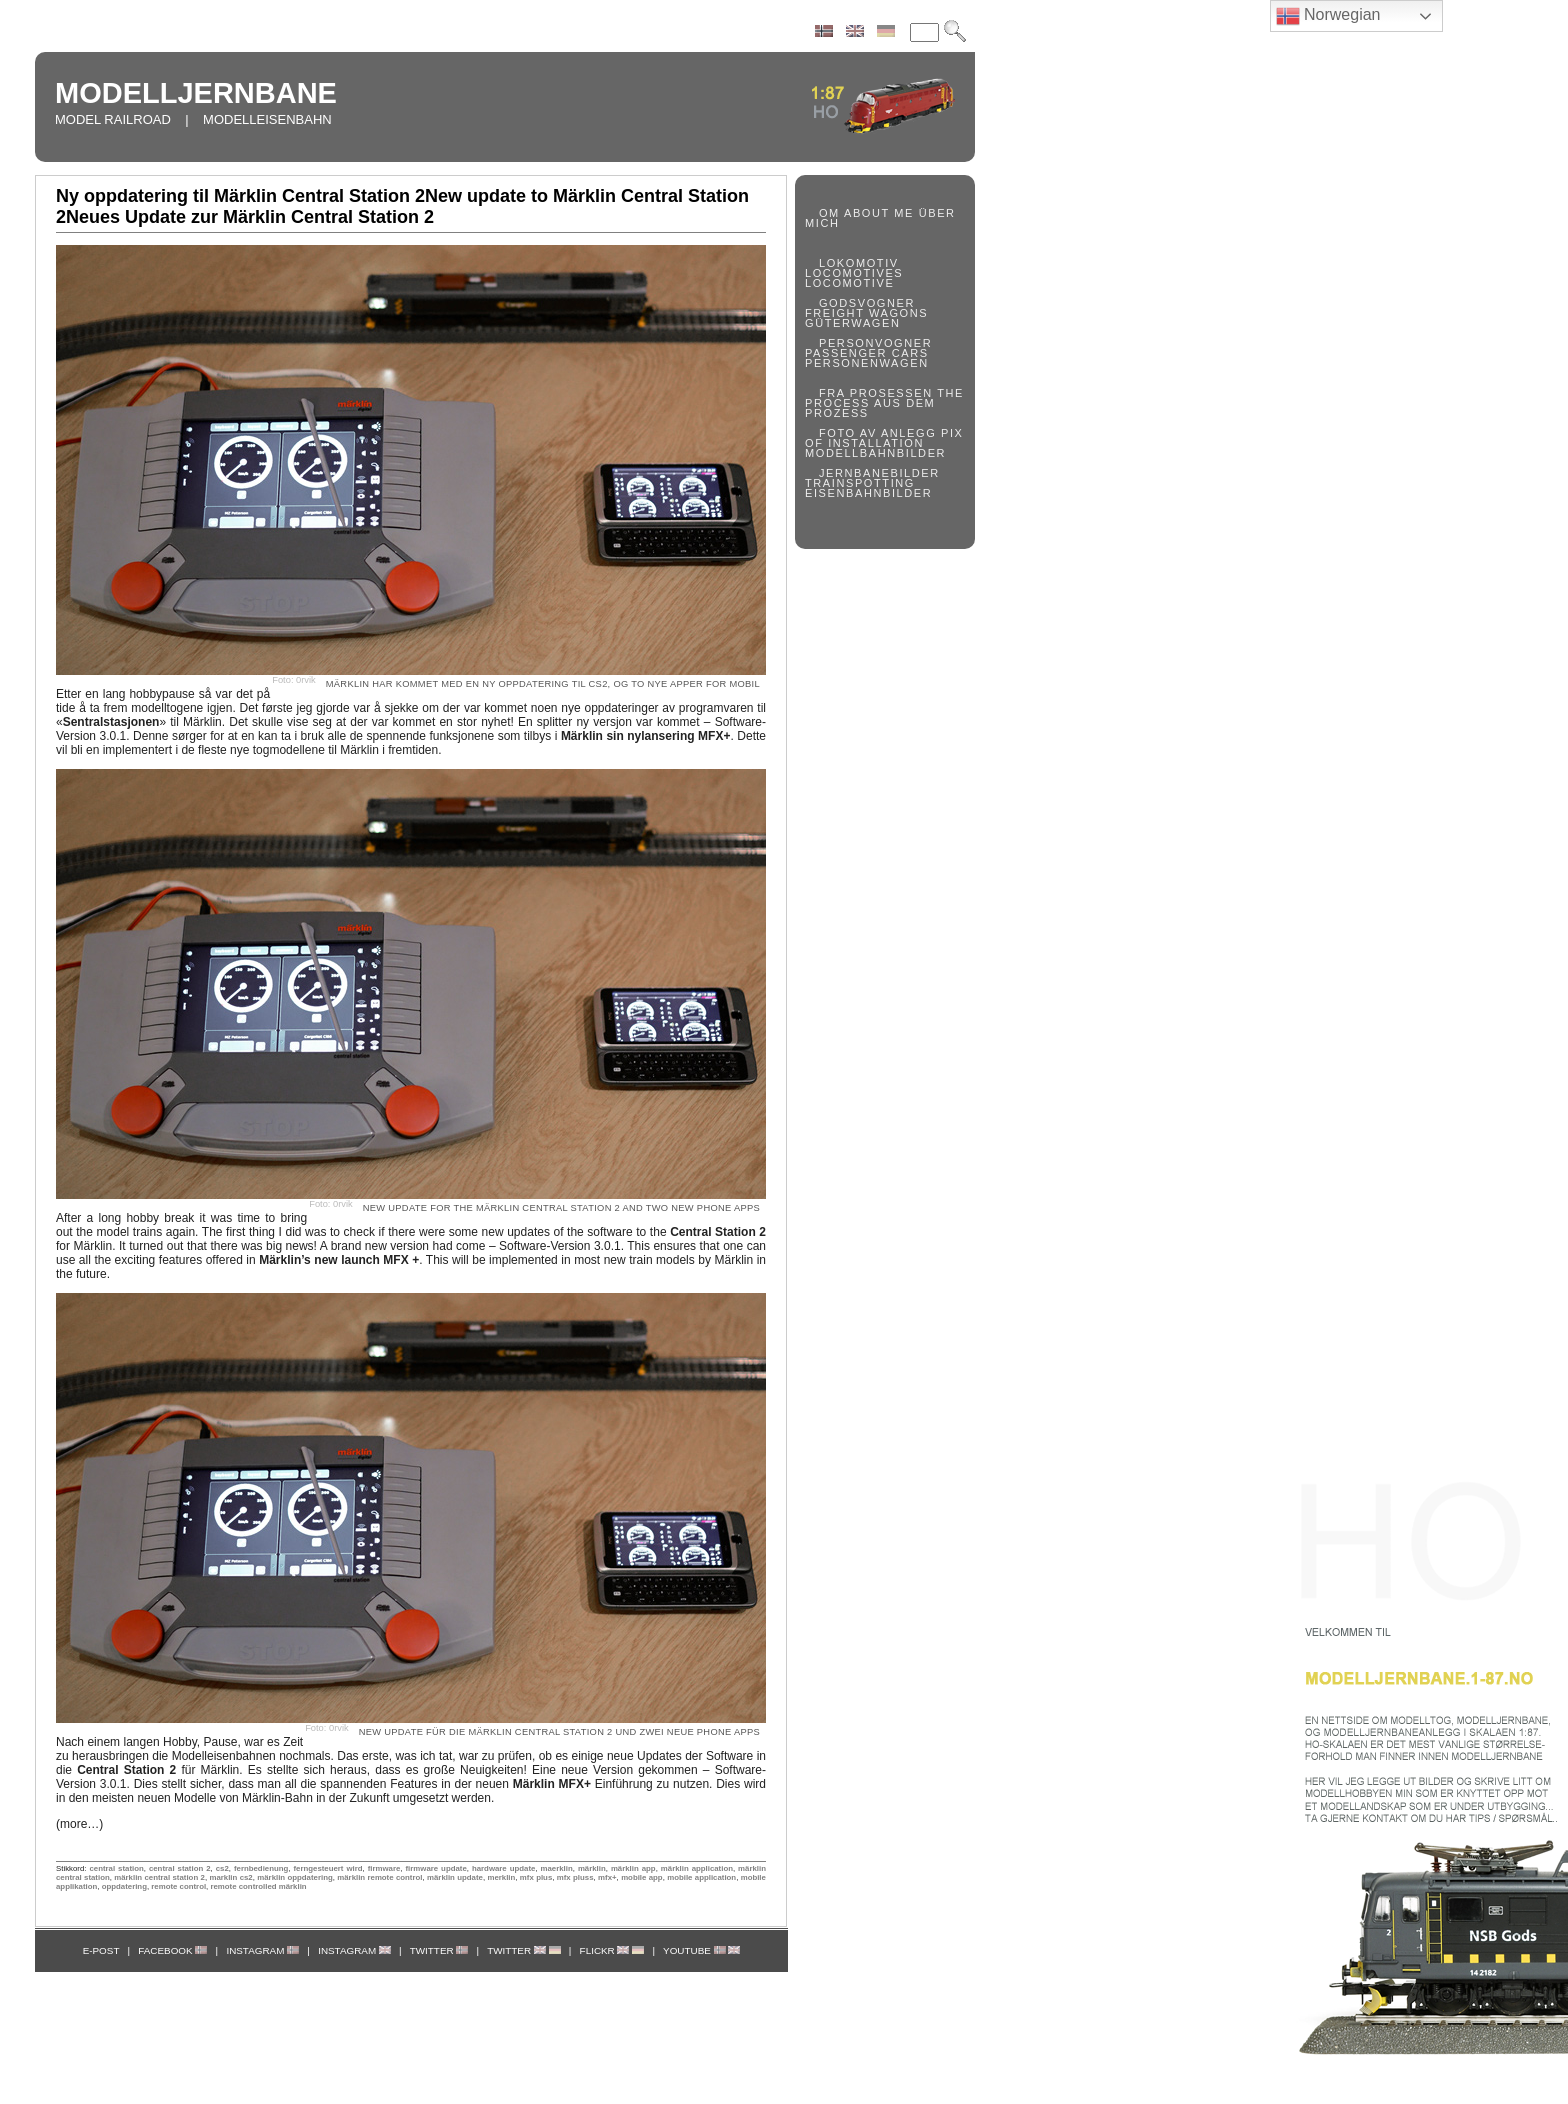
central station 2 (180, 1868)
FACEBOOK (172, 1950)
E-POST (101, 1950)
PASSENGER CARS (867, 353)
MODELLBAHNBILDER (875, 453)
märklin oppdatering (294, 1877)
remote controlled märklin (258, 1886)
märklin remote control (379, 1877)
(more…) (79, 1824)
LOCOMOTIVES (854, 273)
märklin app (633, 1868)
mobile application (701, 1877)
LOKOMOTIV (859, 263)
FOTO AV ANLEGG (877, 433)
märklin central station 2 (159, 1877)
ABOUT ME (879, 213)
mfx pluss (575, 1877)
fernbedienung (261, 1868)
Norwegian (1328, 16)
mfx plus (536, 1877)
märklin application (697, 1868)
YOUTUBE (701, 1950)
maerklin (557, 1868)
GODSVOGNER (867, 303)
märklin (592, 1868)
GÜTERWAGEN (852, 323)
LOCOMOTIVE (849, 283)
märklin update (455, 1877)
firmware (384, 1868)
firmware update (436, 1868)
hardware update (503, 1868)
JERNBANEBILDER (879, 473)
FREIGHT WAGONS (866, 313)
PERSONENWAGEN (867, 363)
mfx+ (607, 1877)
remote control (178, 1886)
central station (116, 1868)
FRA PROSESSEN (876, 393)
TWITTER (439, 1950)
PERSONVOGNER (875, 343)
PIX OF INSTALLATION (884, 438)
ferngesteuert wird (327, 1868)
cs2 (222, 1868)
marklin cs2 (230, 1877)
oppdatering (124, 1886)
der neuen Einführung (553, 1784)
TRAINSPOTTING (860, 483)
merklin (501, 1877)
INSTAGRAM (262, 1950)
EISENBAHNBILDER (868, 493)
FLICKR (612, 1950)
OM (829, 213)
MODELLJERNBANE (196, 93)
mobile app (642, 1877)
